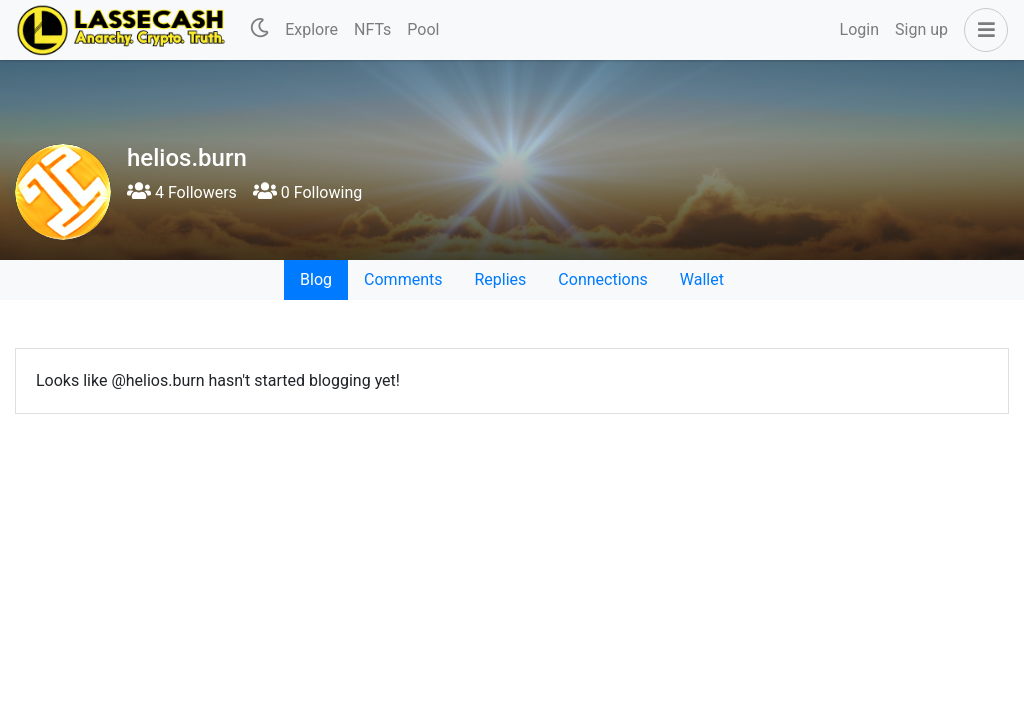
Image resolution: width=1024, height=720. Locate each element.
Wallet (702, 279)
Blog (316, 279)
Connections (602, 279)
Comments (403, 279)
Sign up (921, 29)
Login (859, 29)
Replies (500, 279)
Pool (423, 29)
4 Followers (182, 192)
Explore (311, 29)
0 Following (307, 192)
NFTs (372, 29)
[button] (982, 30)
